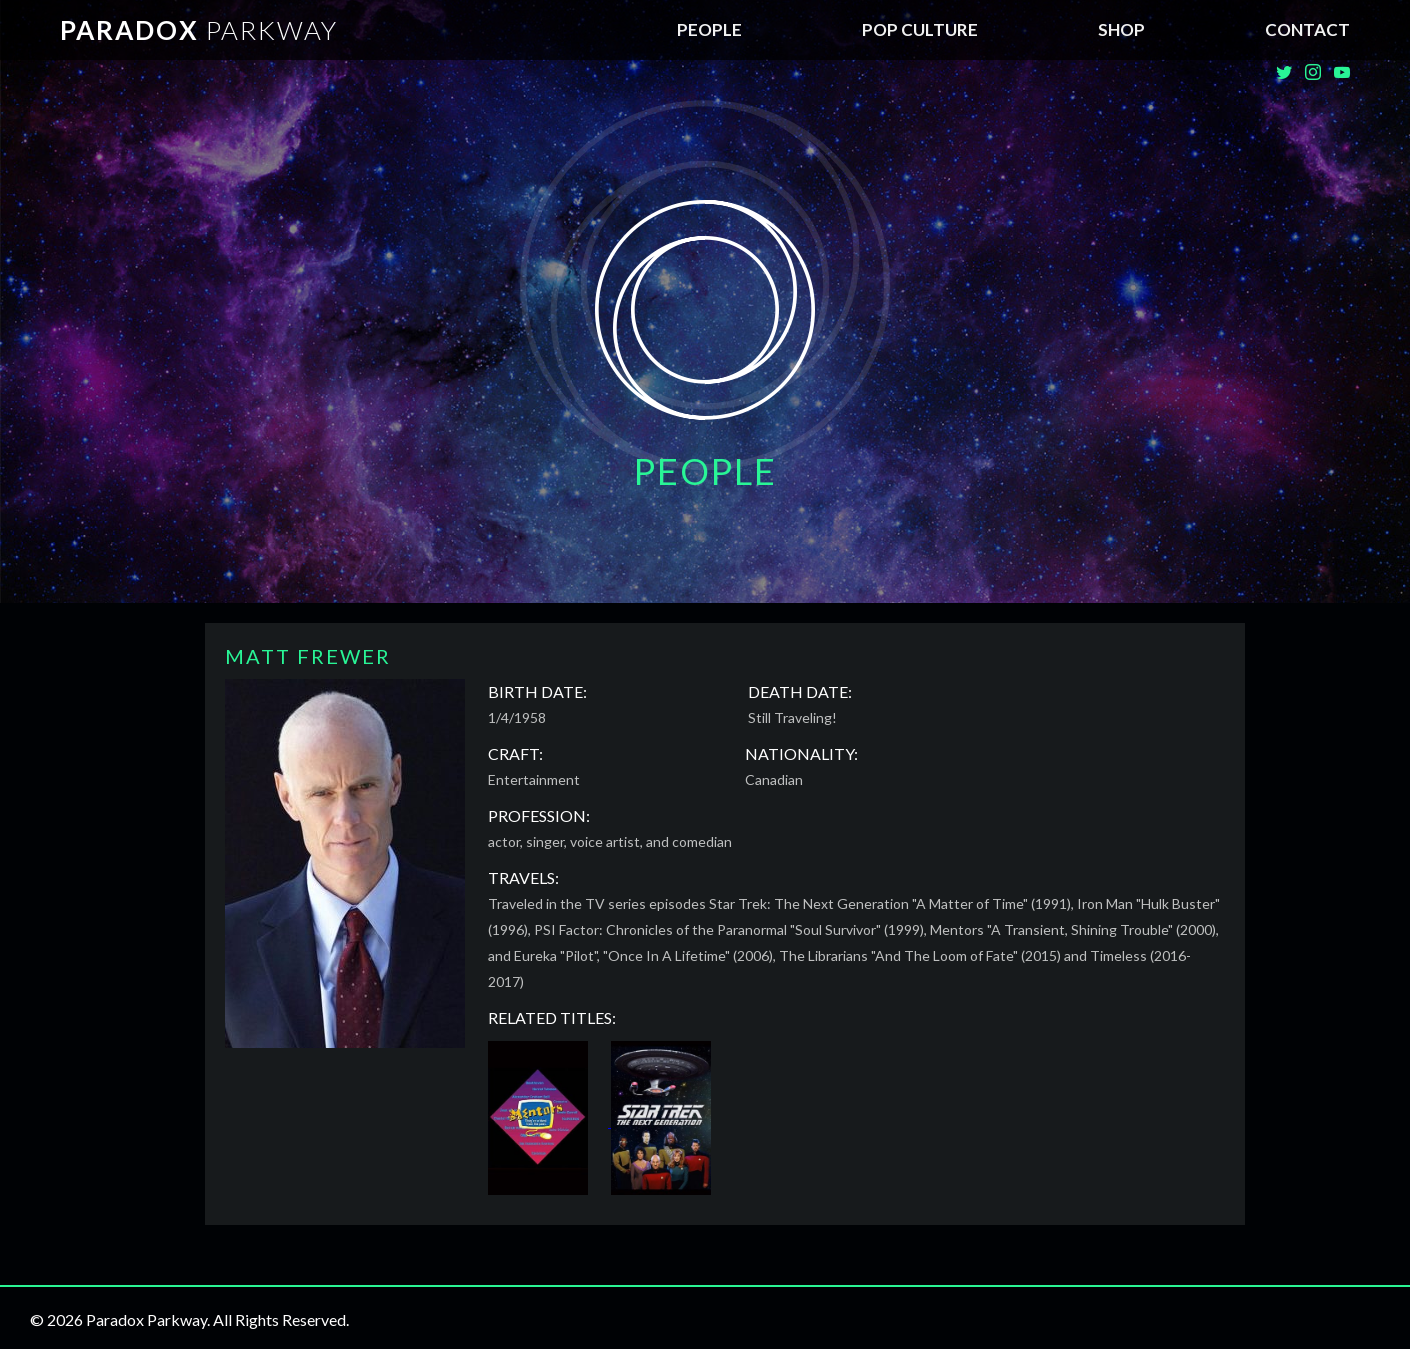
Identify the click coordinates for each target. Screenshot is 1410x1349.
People (709, 29)
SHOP (1121, 29)
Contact (1307, 29)
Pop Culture (920, 29)
